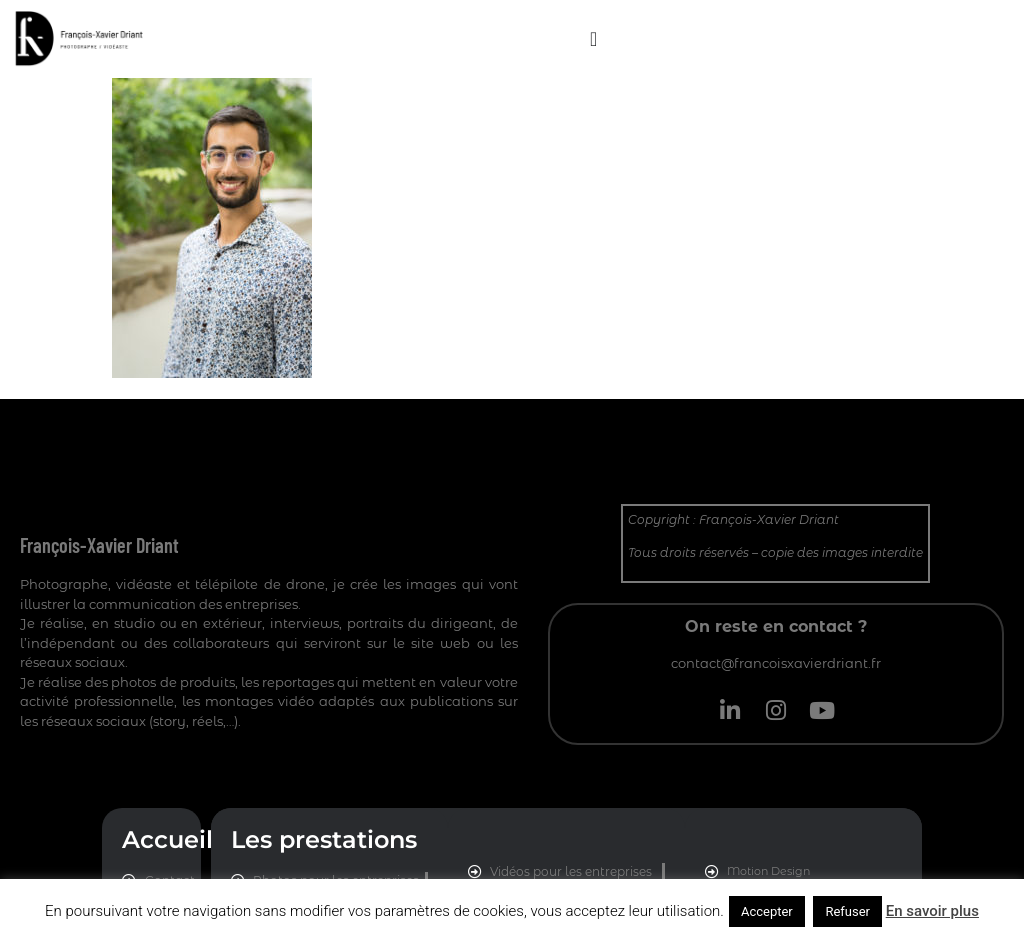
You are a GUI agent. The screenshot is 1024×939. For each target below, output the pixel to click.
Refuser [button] (847, 911)
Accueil (167, 839)
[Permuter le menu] (593, 39)
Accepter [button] (767, 911)
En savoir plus (932, 911)
